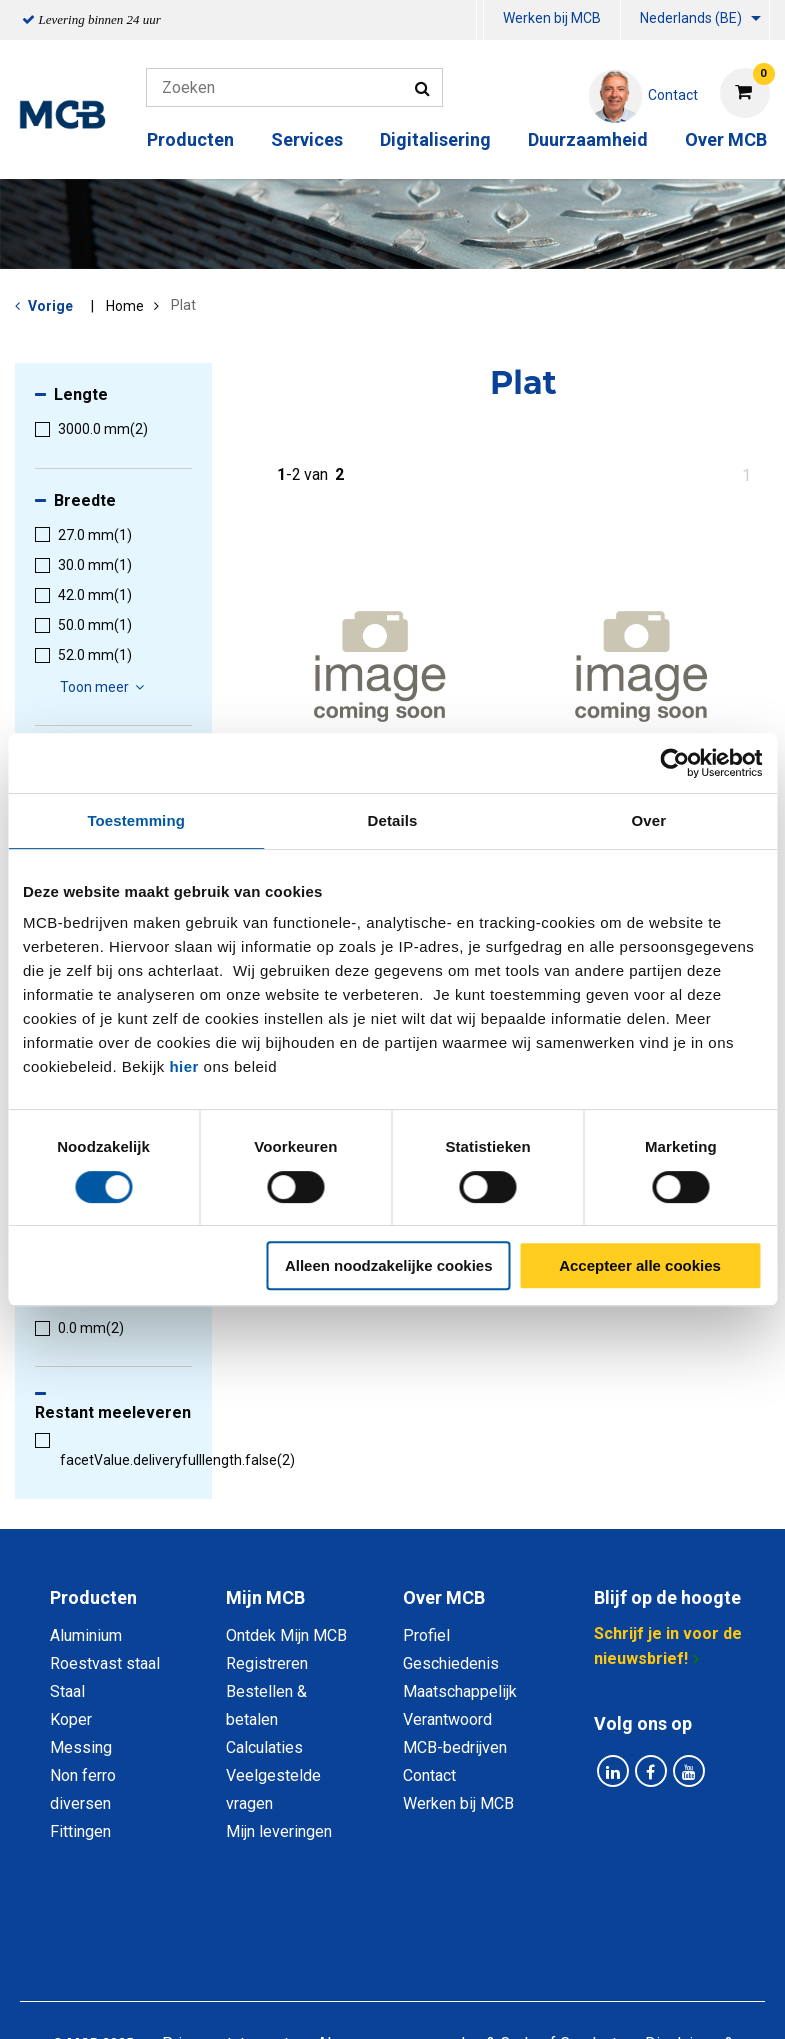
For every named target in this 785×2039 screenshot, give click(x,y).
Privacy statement (225, 1930)
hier (184, 1066)
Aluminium (86, 1635)
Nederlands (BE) (691, 18)
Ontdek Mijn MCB (286, 1635)
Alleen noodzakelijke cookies (389, 1265)
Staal (67, 1691)
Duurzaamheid (588, 139)
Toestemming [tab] (136, 820)
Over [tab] (649, 820)
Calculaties (264, 1747)
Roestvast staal (105, 1663)
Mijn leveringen (279, 1831)
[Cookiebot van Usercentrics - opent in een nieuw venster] (674, 763)
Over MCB (726, 139)
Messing (81, 1747)
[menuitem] (480, 20)
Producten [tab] (93, 1597)
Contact (429, 1775)
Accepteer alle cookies (640, 1265)
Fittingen (80, 1831)
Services (307, 139)
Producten (190, 139)
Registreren (267, 1663)
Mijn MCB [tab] (265, 1597)
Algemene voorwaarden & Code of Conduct (467, 1930)
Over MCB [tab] (444, 1597)
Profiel (426, 1635)
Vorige (50, 306)
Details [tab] (393, 820)
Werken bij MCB (552, 18)
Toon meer (105, 687)
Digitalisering (435, 139)
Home (125, 306)
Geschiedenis (451, 1663)
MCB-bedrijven (455, 1747)
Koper (71, 1719)
